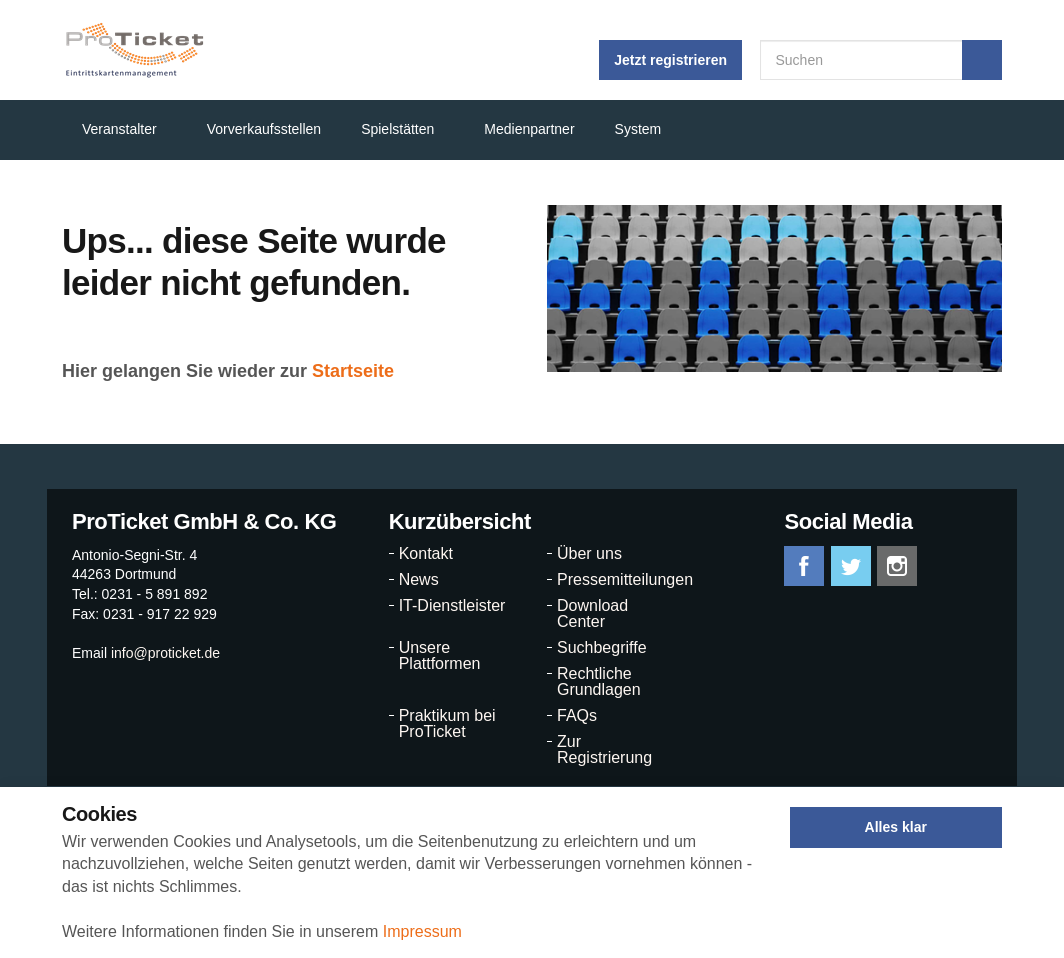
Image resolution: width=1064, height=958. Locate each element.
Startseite (353, 371)
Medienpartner (529, 129)
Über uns (589, 554)
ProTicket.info (134, 50)
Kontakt (426, 554)
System (638, 129)
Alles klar (896, 827)
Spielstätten (397, 129)
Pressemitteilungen (616, 580)
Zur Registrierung (604, 750)
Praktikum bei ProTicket (447, 724)
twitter (851, 566)
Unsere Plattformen (440, 656)
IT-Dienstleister (452, 606)
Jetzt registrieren (670, 60)
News (419, 580)
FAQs (577, 716)
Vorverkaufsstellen (264, 129)
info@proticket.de (165, 653)
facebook (804, 566)
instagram (897, 566)
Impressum (422, 931)
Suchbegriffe (602, 648)
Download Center (592, 614)
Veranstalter (119, 129)
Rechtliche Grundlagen (599, 682)
